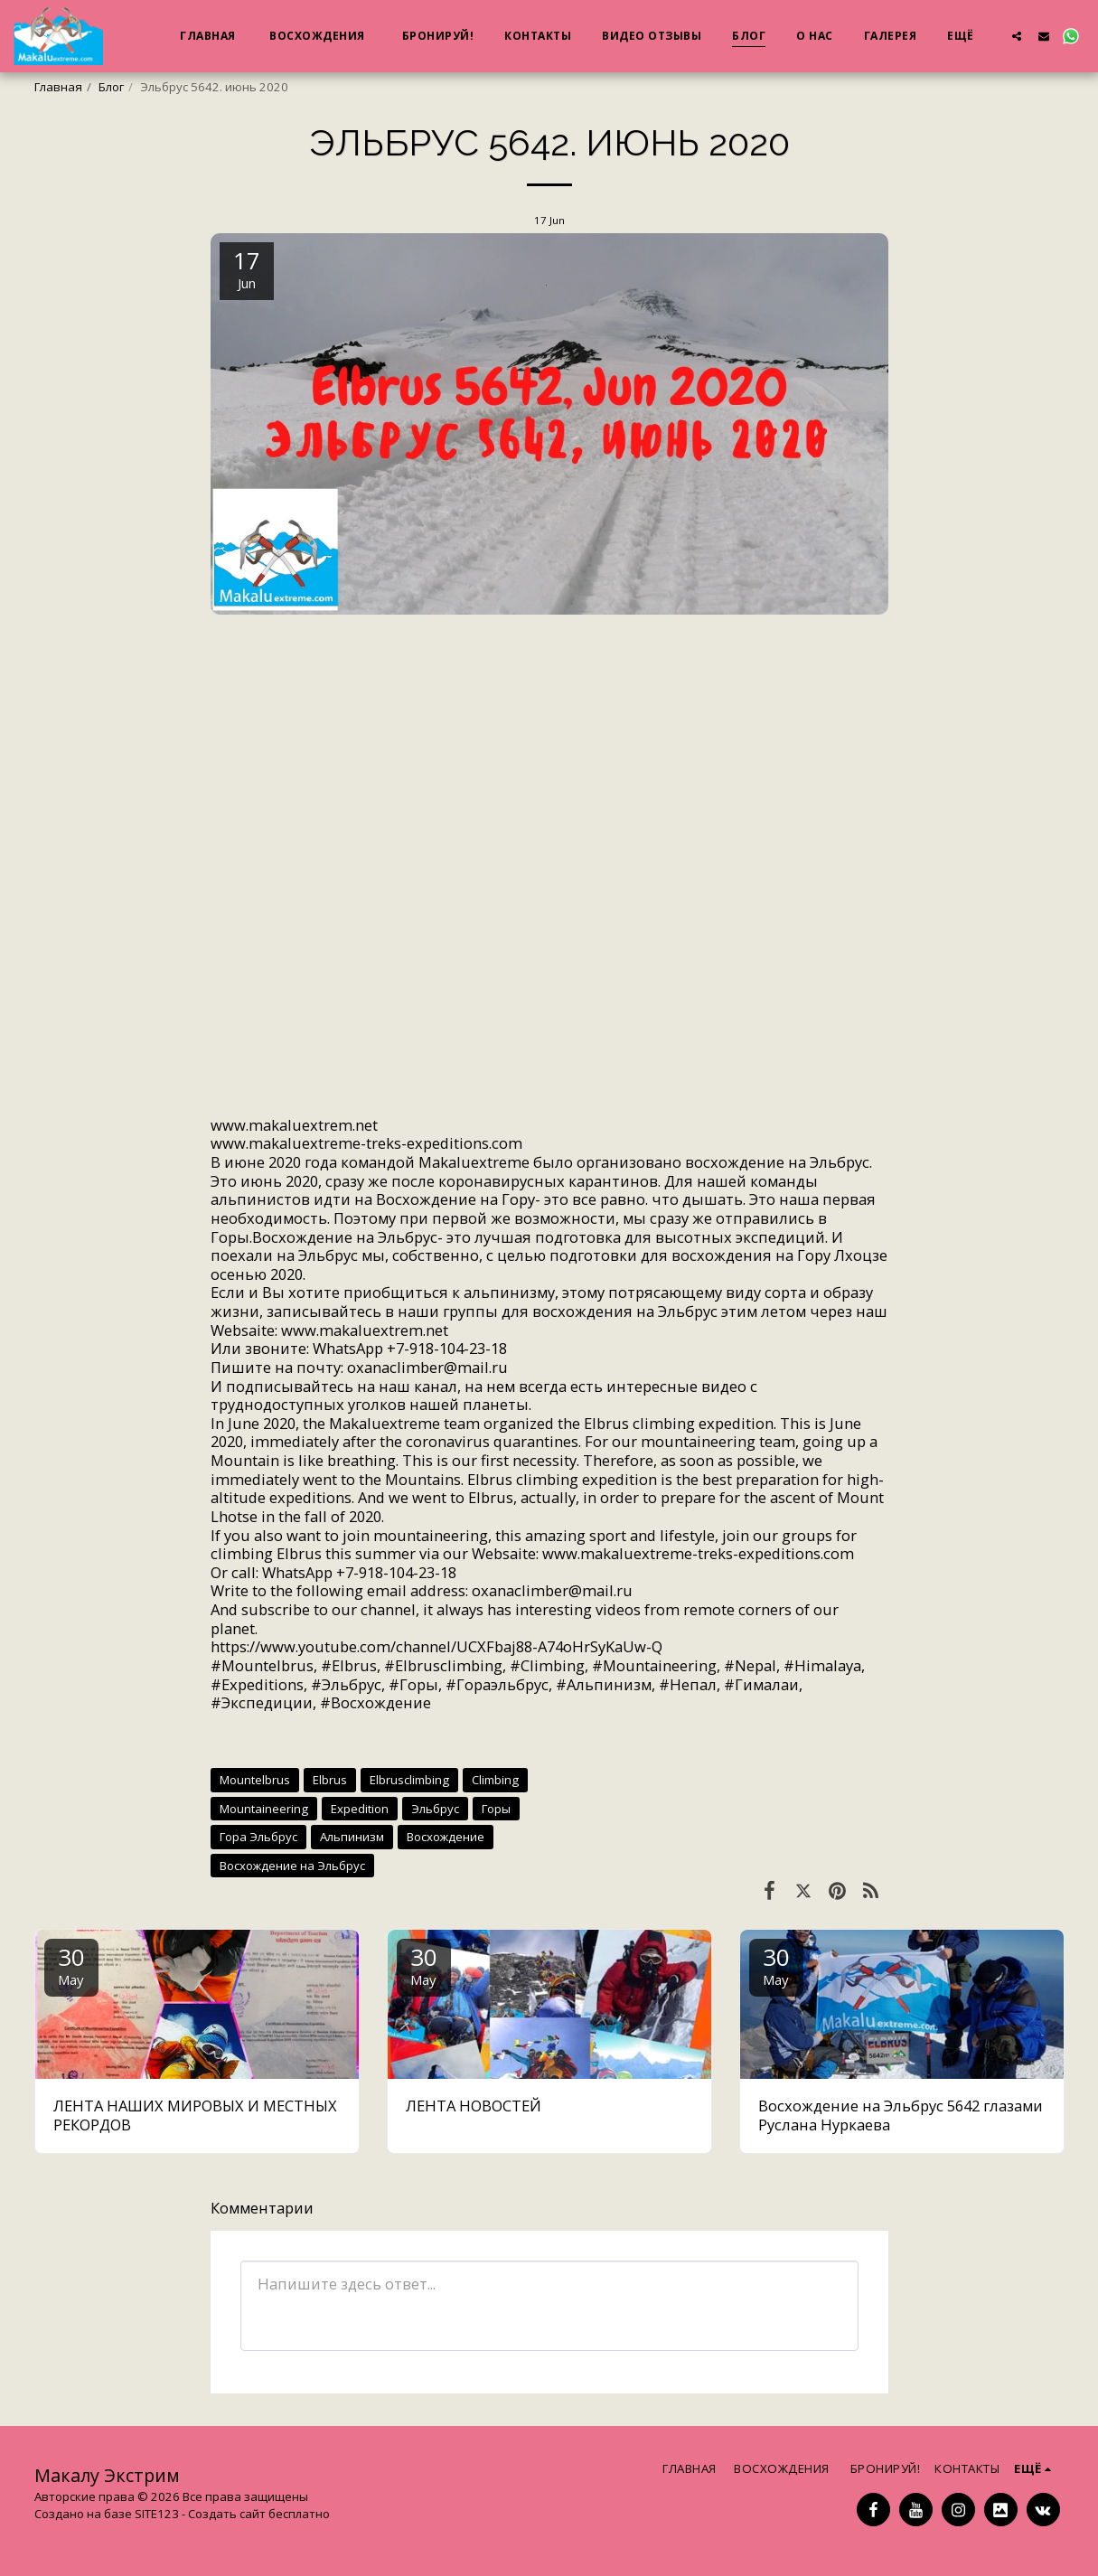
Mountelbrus (255, 1780)
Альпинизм (352, 1837)
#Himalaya (822, 1665)
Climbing (495, 1780)
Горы (496, 1808)
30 (71, 1964)
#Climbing (547, 1665)
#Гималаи (761, 1684)
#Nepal (750, 1665)
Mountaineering (264, 1808)
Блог (111, 87)
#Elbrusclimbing (443, 1665)
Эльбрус (435, 1808)
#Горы (413, 1684)
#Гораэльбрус (497, 1684)
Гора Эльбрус (258, 1837)
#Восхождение (375, 1702)
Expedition (360, 1808)
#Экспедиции (262, 1702)
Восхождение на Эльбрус (292, 1865)
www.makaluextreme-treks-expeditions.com (366, 1143)
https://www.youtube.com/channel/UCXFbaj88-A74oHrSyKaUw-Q (436, 1646)
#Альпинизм (604, 1684)
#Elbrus (349, 1665)
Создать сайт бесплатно (259, 2513)
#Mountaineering (654, 1665)
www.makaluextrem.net (549, 893)
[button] (1016, 36)
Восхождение (445, 1837)
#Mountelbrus (262, 1665)
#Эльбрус (346, 1684)
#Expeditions (257, 1684)
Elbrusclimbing (409, 1780)
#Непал (688, 1684)
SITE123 (157, 2513)
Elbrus (330, 1780)
